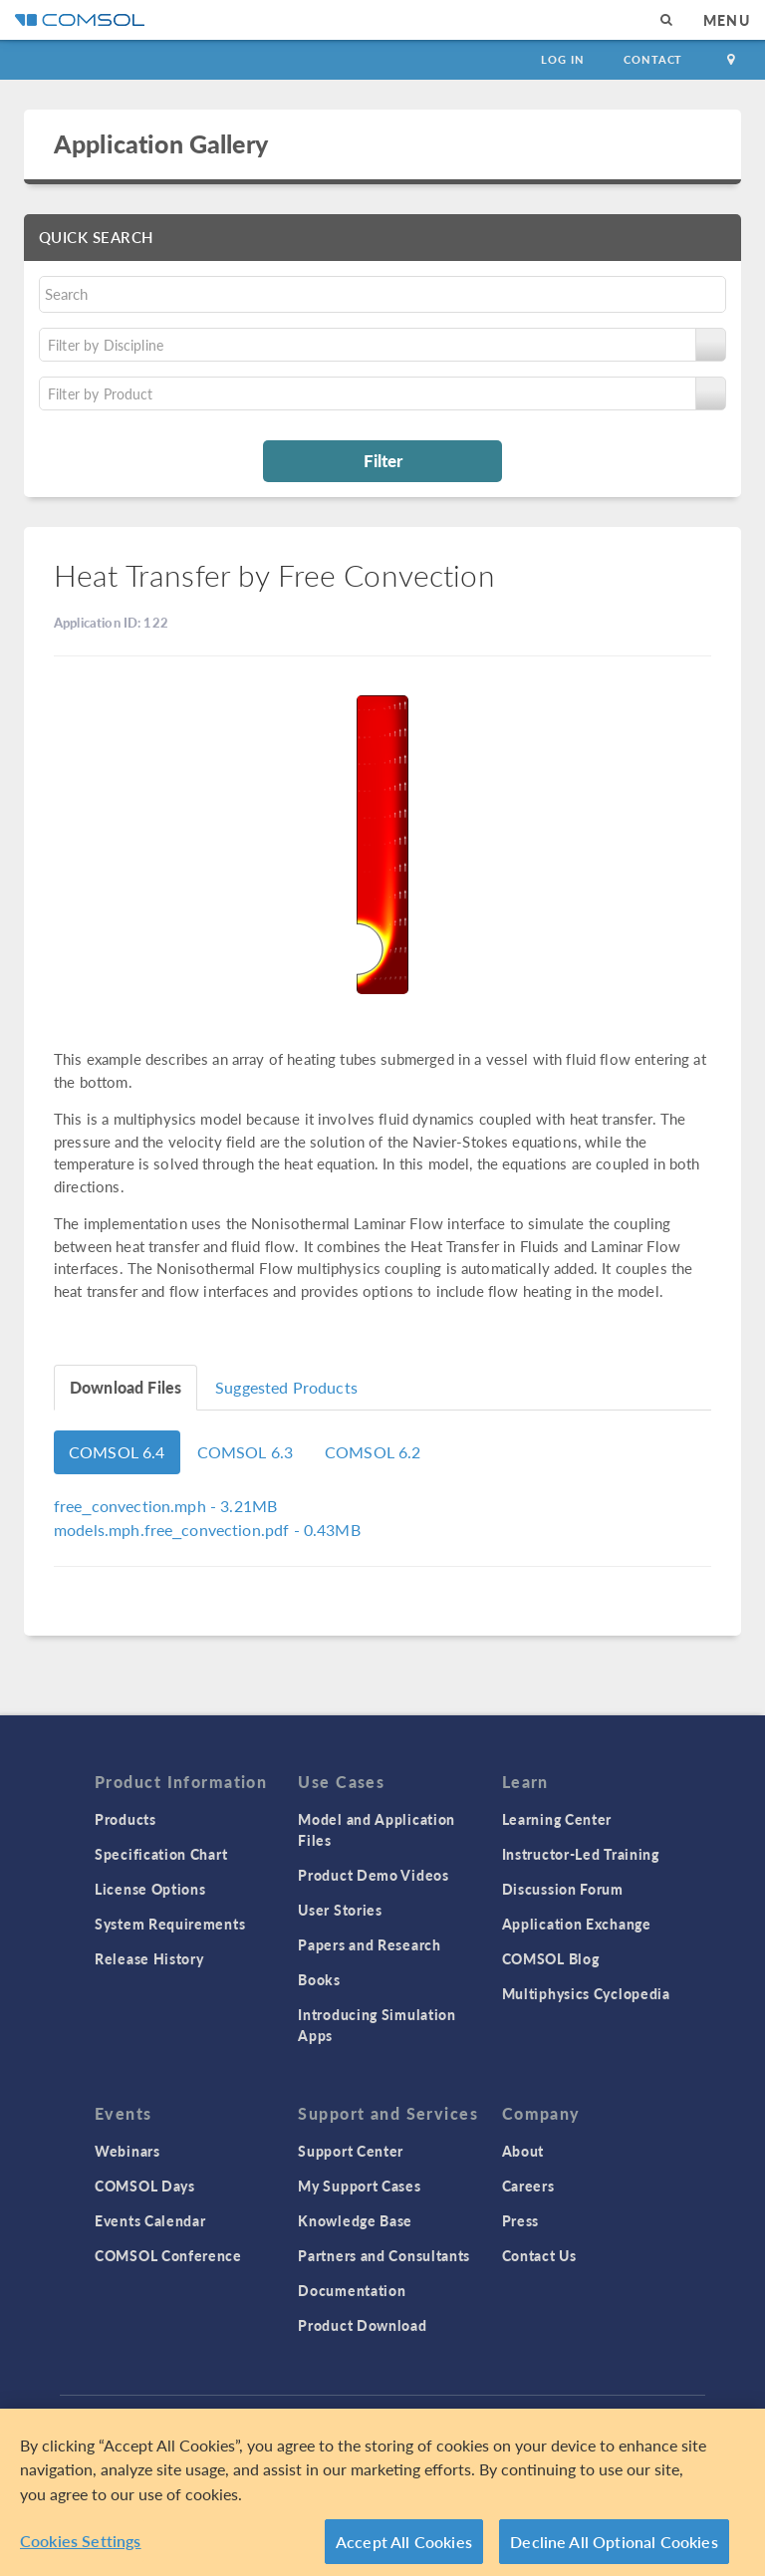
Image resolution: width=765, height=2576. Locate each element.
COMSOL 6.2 (373, 1451)
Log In (562, 59)
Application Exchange (576, 1923)
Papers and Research (369, 1944)
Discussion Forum (563, 1889)
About (523, 2151)
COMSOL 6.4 (117, 1451)
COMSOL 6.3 (245, 1451)
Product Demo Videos (373, 1875)
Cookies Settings (80, 2548)
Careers (528, 2185)
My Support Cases (359, 2185)
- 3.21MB (165, 1505)
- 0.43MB (207, 1529)
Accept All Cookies (404, 2549)
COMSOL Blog (551, 1958)
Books (319, 1979)
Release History (149, 1958)
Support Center (350, 2151)
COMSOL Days (145, 2185)
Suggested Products (286, 1387)
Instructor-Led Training (580, 1854)
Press (521, 2220)
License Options (150, 1889)
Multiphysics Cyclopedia (586, 1993)
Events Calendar (150, 2220)
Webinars (127, 2151)
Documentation (351, 2290)
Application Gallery (161, 143)
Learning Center (557, 1819)
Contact (653, 59)
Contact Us (539, 2255)
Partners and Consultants (384, 2255)
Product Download (362, 2325)
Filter (383, 460)
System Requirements (170, 1923)
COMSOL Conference (168, 2255)
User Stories (340, 1910)
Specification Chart (161, 1854)
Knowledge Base (355, 2220)
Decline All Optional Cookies (614, 2549)
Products (125, 1819)
